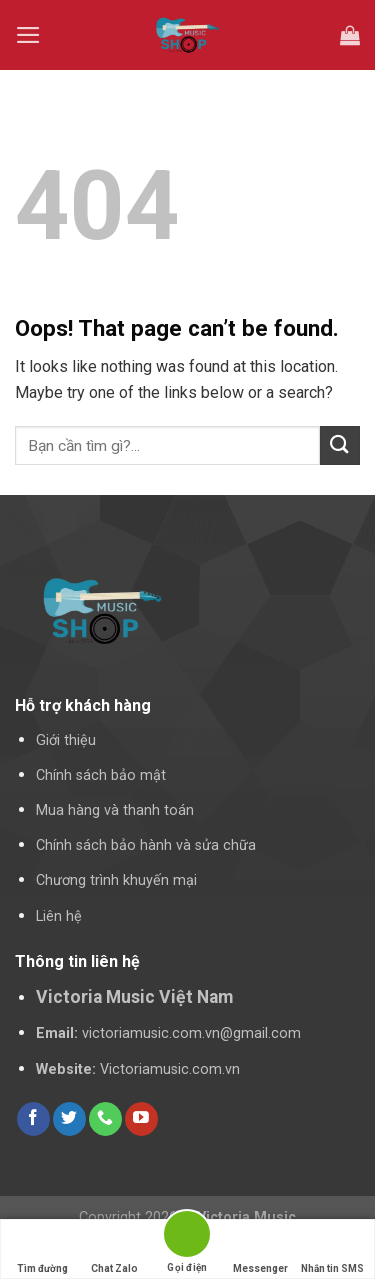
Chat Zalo (114, 1249)
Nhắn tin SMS (332, 1249)
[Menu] (28, 35)
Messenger (260, 1249)
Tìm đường (42, 1249)
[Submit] (340, 445)
